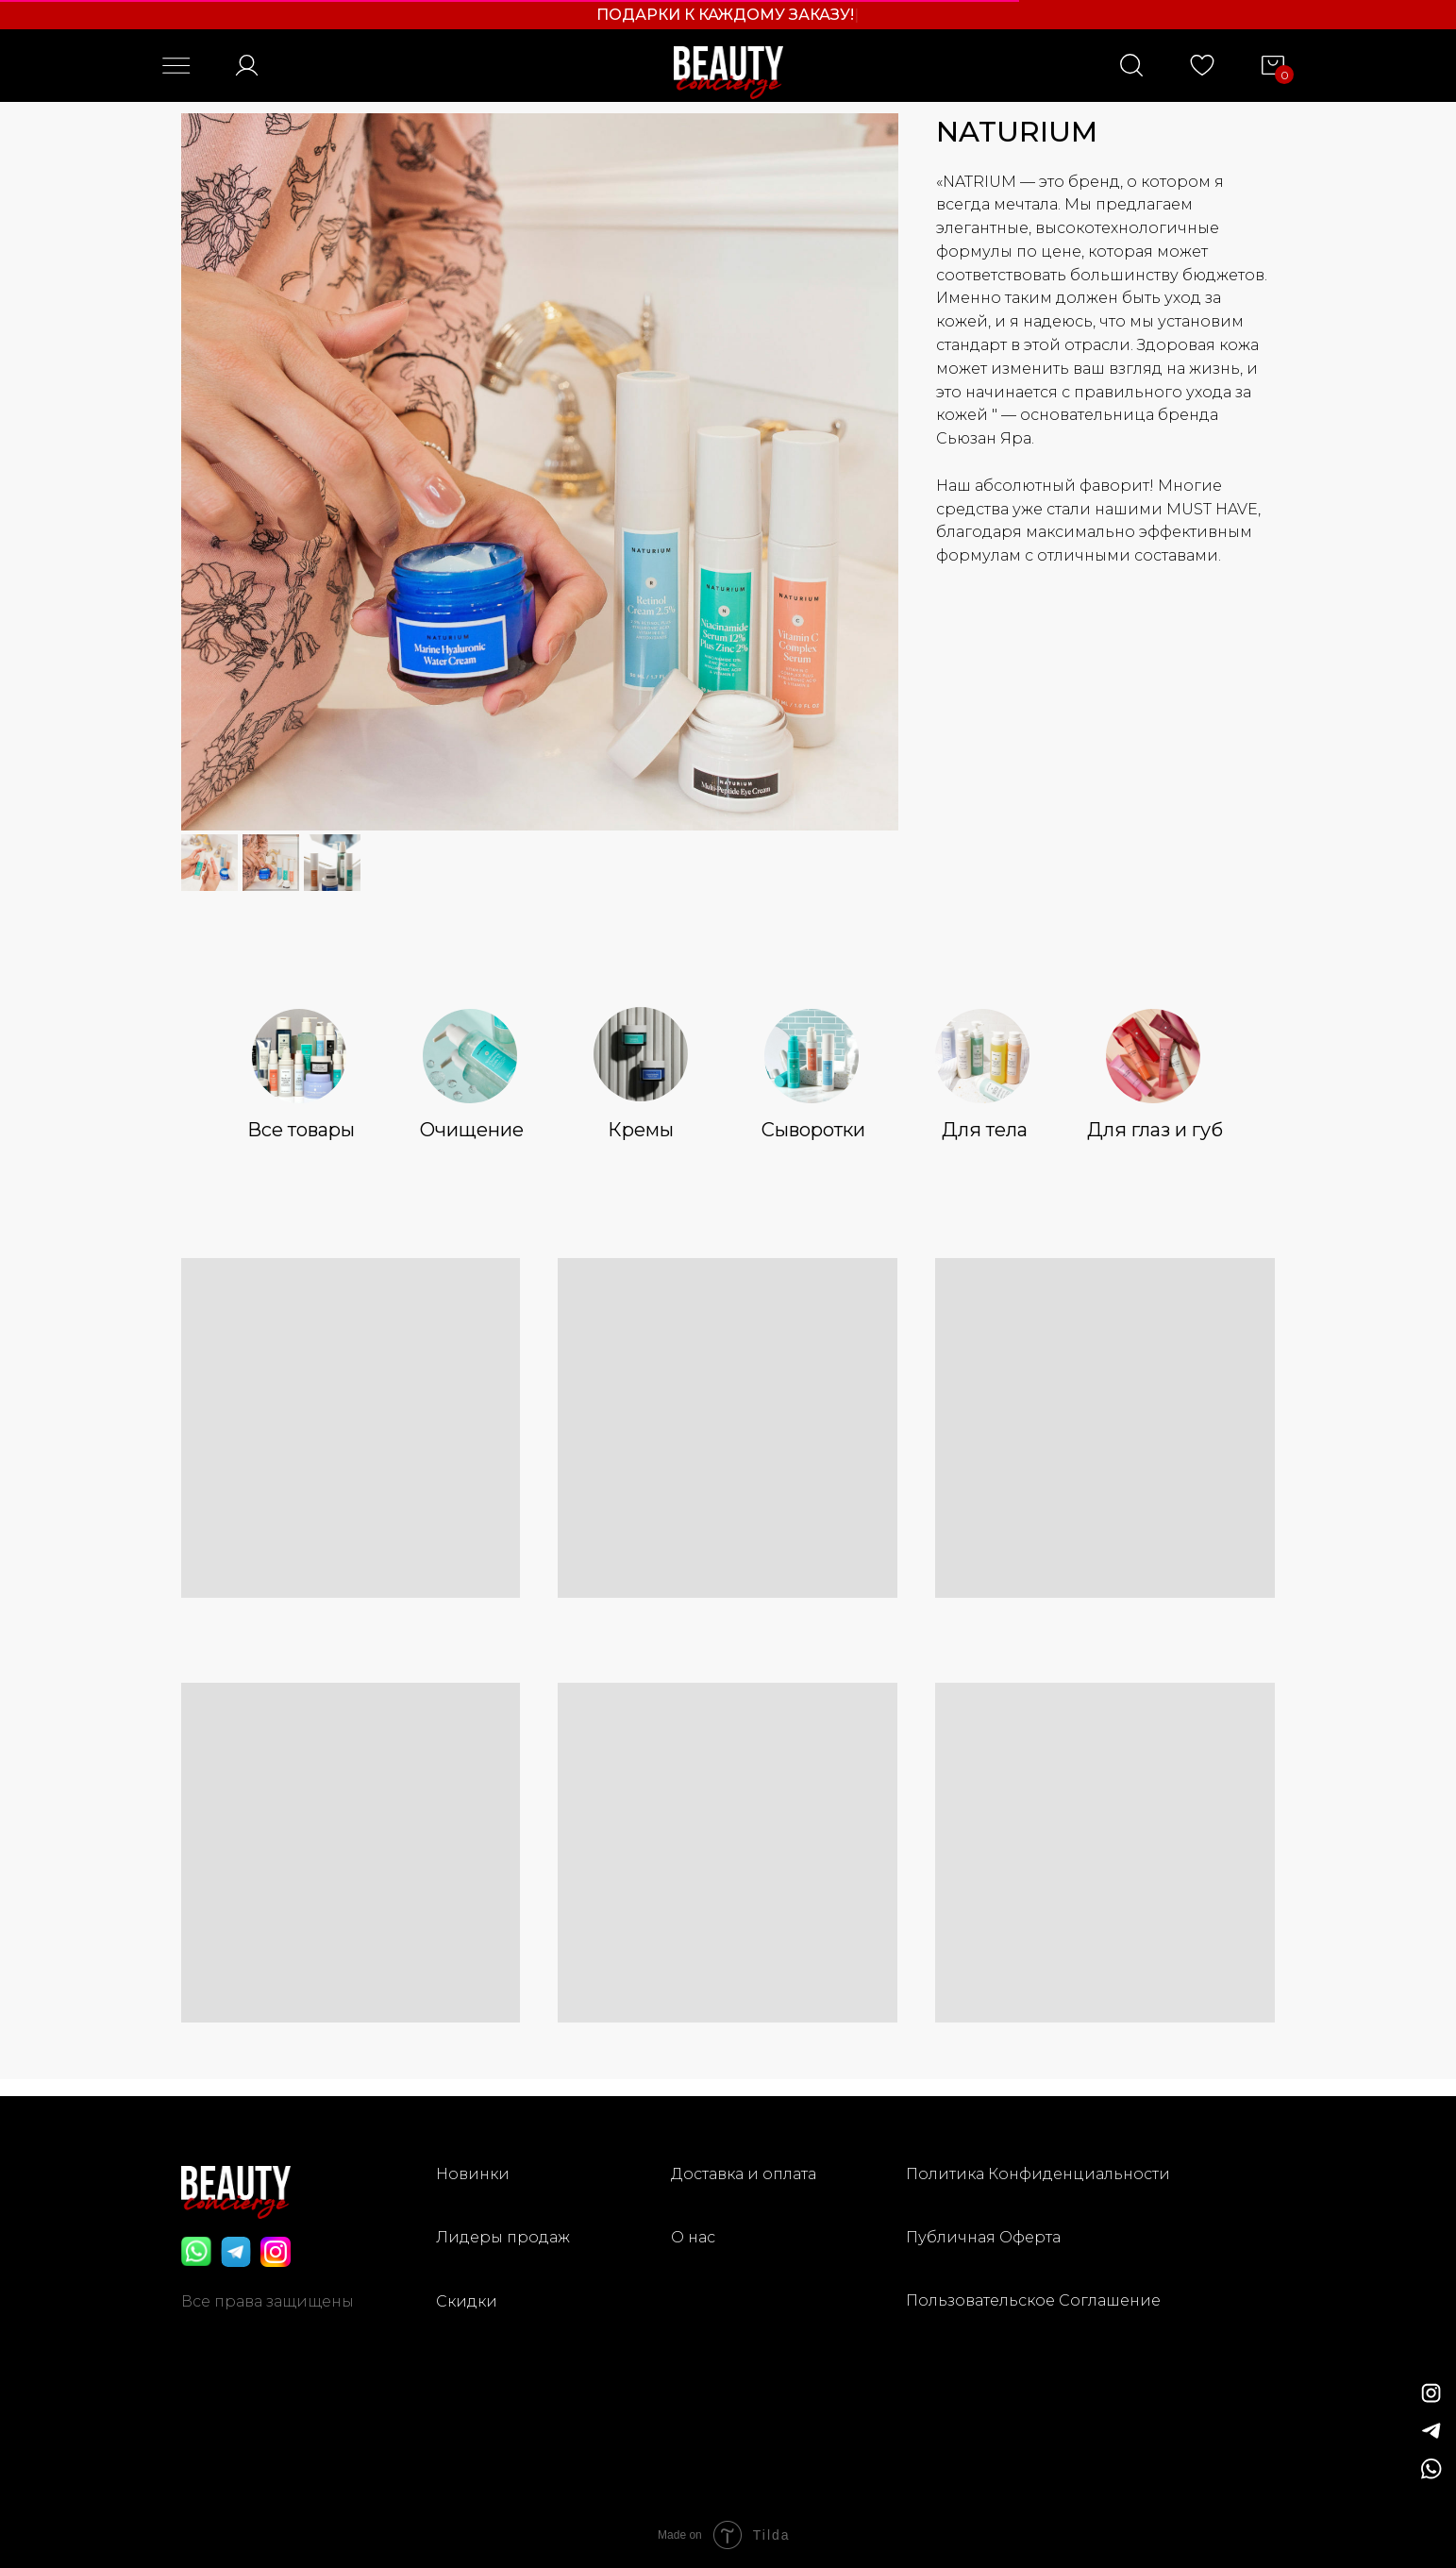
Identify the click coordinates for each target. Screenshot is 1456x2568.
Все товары (301, 1129)
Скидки (466, 2301)
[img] (1431, 2431)
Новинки (473, 2174)
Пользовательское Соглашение (1033, 2300)
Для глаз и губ (1155, 1129)
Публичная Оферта (983, 2237)
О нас (693, 2237)
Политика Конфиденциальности (1038, 2174)
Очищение (472, 1129)
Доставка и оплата (743, 2174)
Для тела (985, 1129)
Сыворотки (813, 1129)
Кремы (641, 1129)
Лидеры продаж (503, 2237)
